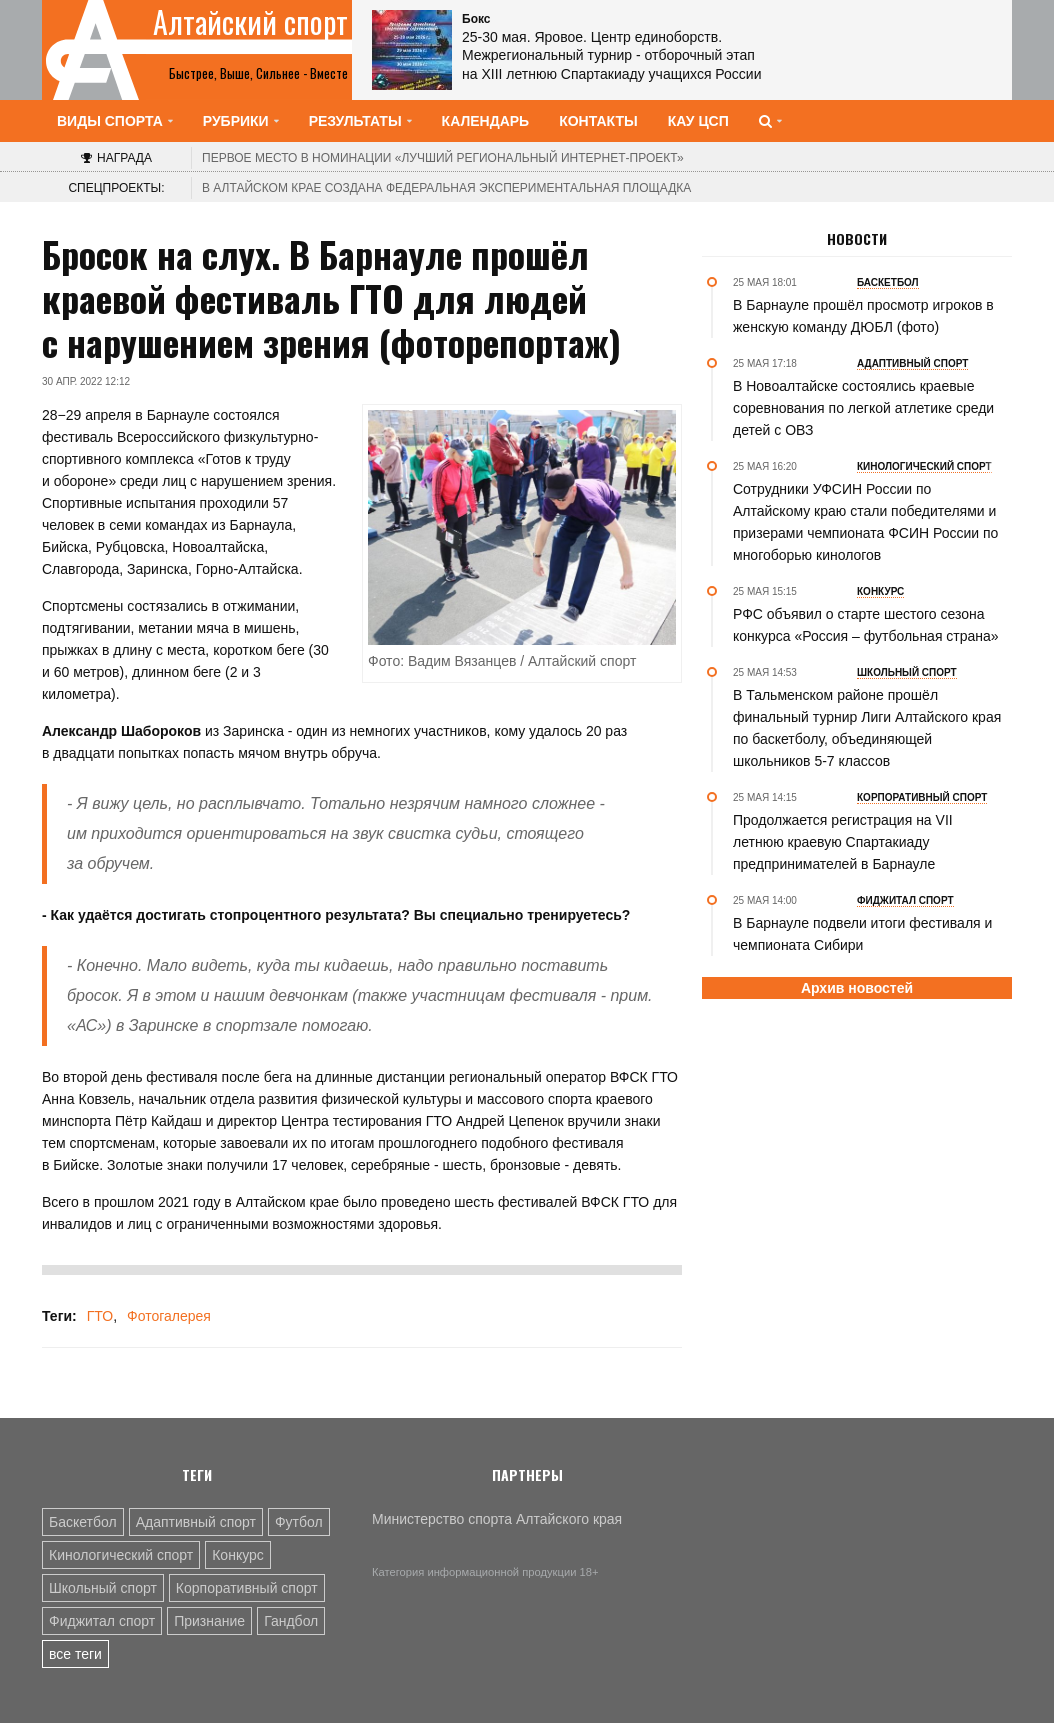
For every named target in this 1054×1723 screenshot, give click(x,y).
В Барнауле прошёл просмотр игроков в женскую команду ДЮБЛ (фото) (863, 316)
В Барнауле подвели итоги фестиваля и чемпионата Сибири (862, 934)
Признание (209, 1621)
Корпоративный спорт (247, 1588)
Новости (857, 239)
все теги (75, 1654)
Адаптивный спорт (196, 1522)
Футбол (299, 1522)
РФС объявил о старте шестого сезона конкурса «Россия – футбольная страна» (866, 625)
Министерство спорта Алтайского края (497, 1519)
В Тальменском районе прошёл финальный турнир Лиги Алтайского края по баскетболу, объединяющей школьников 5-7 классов (867, 728)
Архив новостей (857, 988)
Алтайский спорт (250, 22)
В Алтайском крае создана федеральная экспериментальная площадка (446, 188)
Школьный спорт (103, 1588)
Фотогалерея (169, 1316)
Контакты (598, 121)
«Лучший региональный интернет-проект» (443, 158)
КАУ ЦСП (698, 121)
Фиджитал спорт (102, 1621)
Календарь (486, 121)
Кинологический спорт (121, 1555)
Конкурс (238, 1555)
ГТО (100, 1316)
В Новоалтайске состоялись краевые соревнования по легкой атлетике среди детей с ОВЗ (863, 408)
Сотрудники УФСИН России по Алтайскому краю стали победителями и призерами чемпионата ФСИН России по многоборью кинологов (865, 522)
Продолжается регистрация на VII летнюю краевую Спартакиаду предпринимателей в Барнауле (843, 842)
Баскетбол (83, 1522)
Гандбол (291, 1621)
